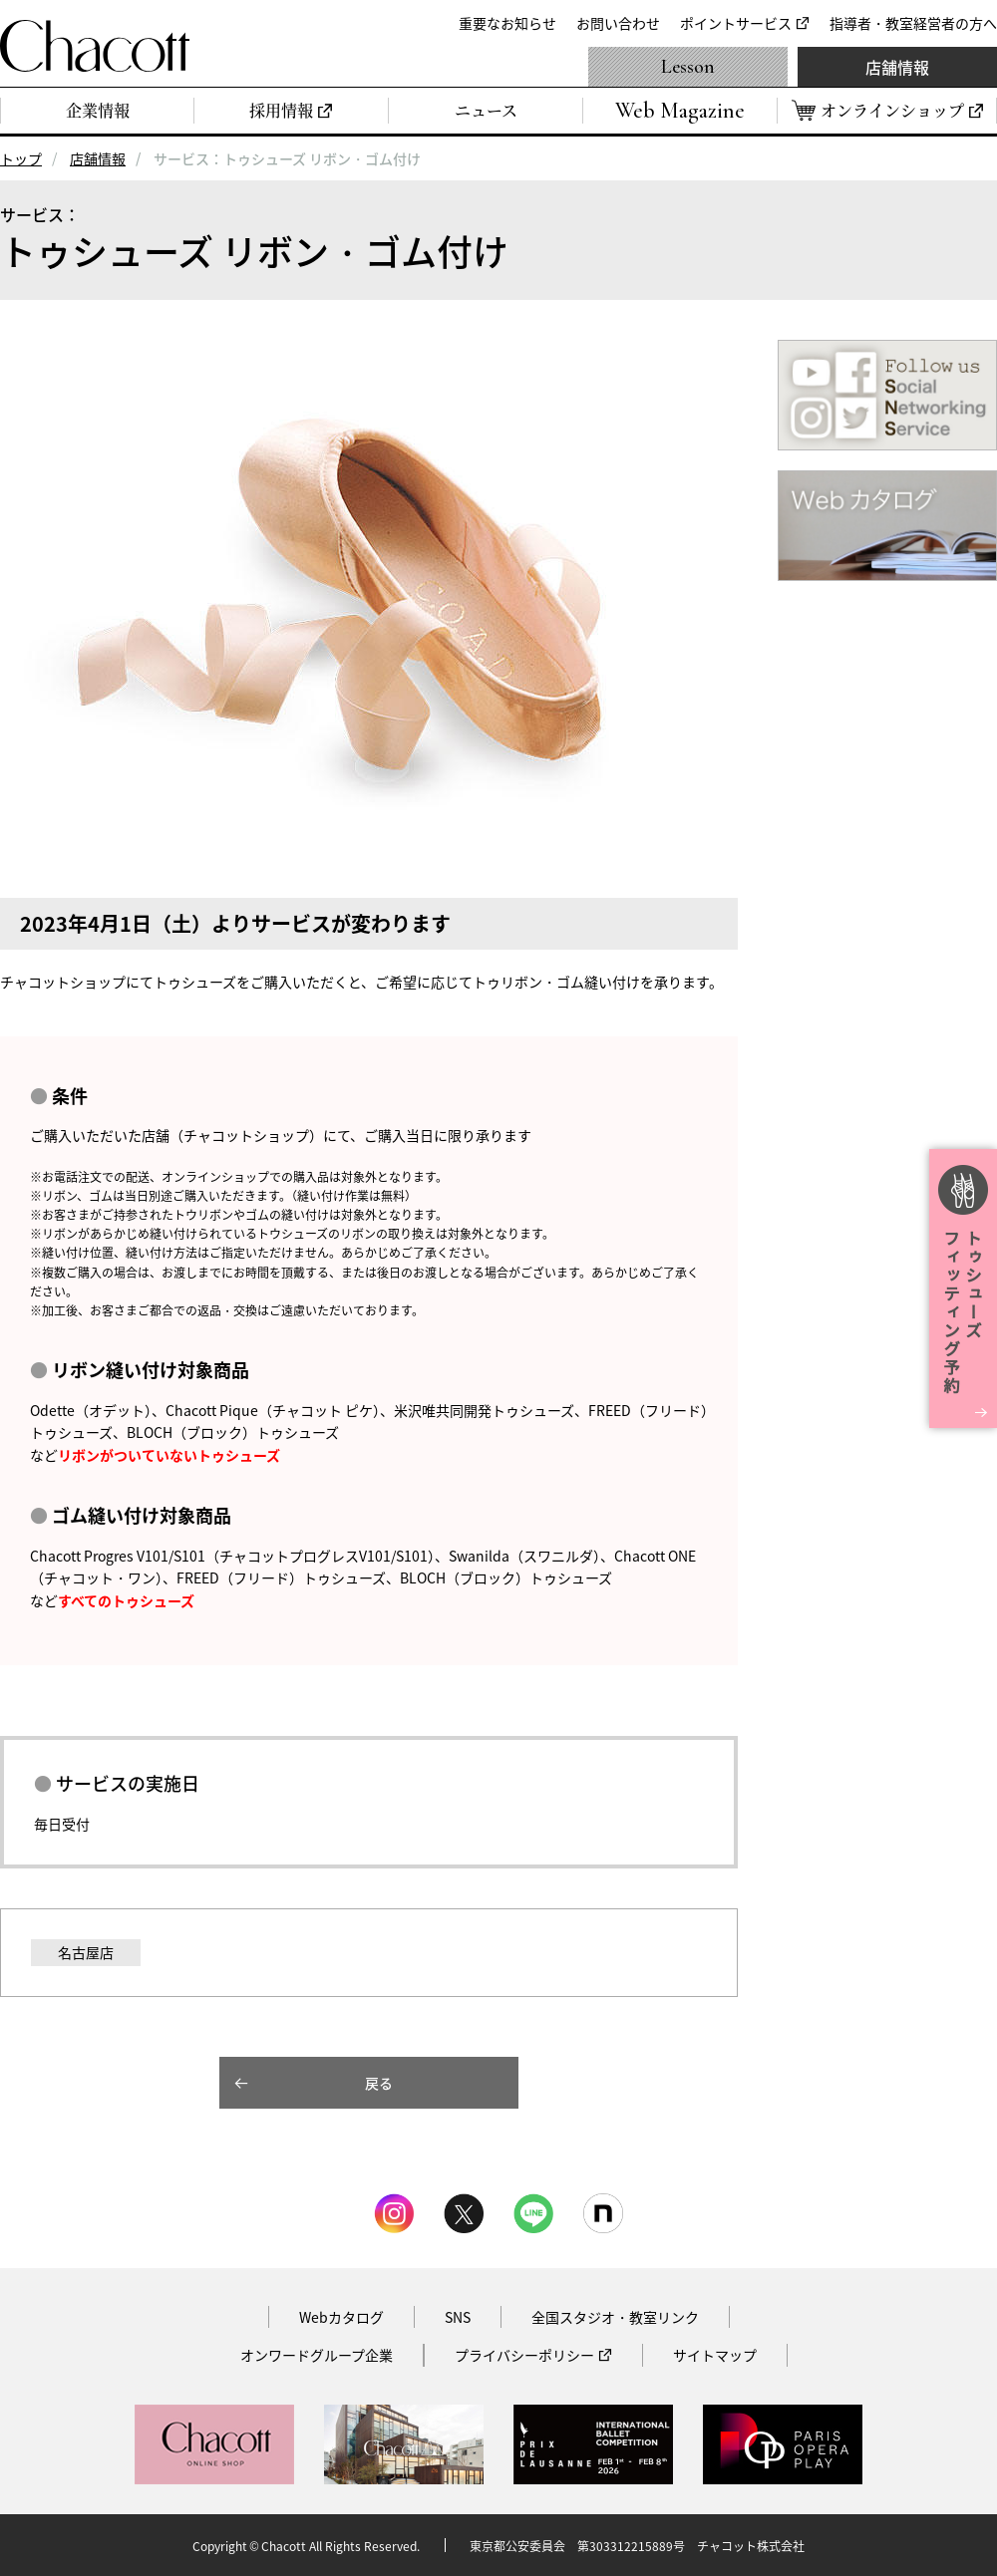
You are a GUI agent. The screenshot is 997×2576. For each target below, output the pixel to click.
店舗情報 (897, 67)
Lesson (688, 67)
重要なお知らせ (507, 23)
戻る (379, 2083)
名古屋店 (86, 1952)
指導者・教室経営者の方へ (913, 23)
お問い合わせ (618, 23)
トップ (21, 158)
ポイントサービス (736, 23)
